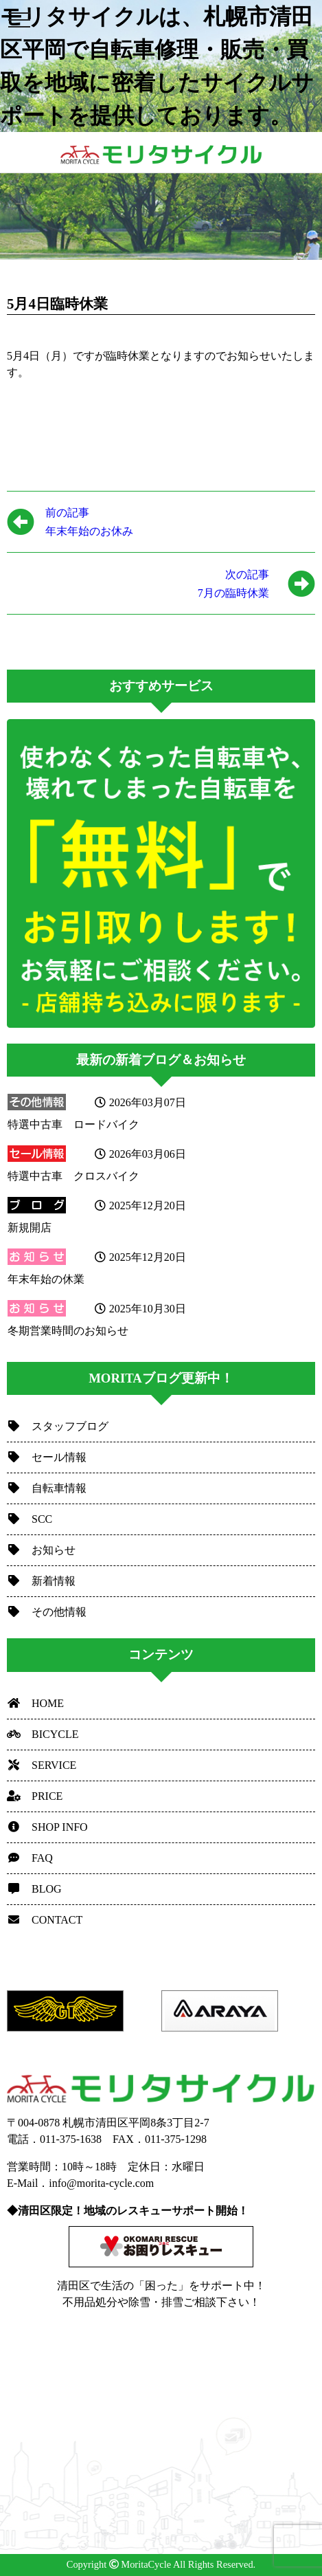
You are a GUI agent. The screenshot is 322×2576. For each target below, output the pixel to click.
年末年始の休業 (46, 1279)
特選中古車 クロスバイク (73, 1176)
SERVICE (41, 1765)
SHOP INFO (47, 1827)
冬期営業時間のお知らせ (68, 1330)
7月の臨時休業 (138, 582)
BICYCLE (42, 1734)
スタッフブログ (57, 1426)
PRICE (34, 1796)
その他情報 (47, 1612)
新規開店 (29, 1227)
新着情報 (41, 1581)
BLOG (34, 1889)
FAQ (30, 1858)
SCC (29, 1519)
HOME (35, 1703)
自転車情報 (47, 1488)
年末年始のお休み (89, 520)
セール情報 (47, 1457)
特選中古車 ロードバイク (73, 1124)
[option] (84, 2011)
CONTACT (44, 1920)
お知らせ (41, 1550)
